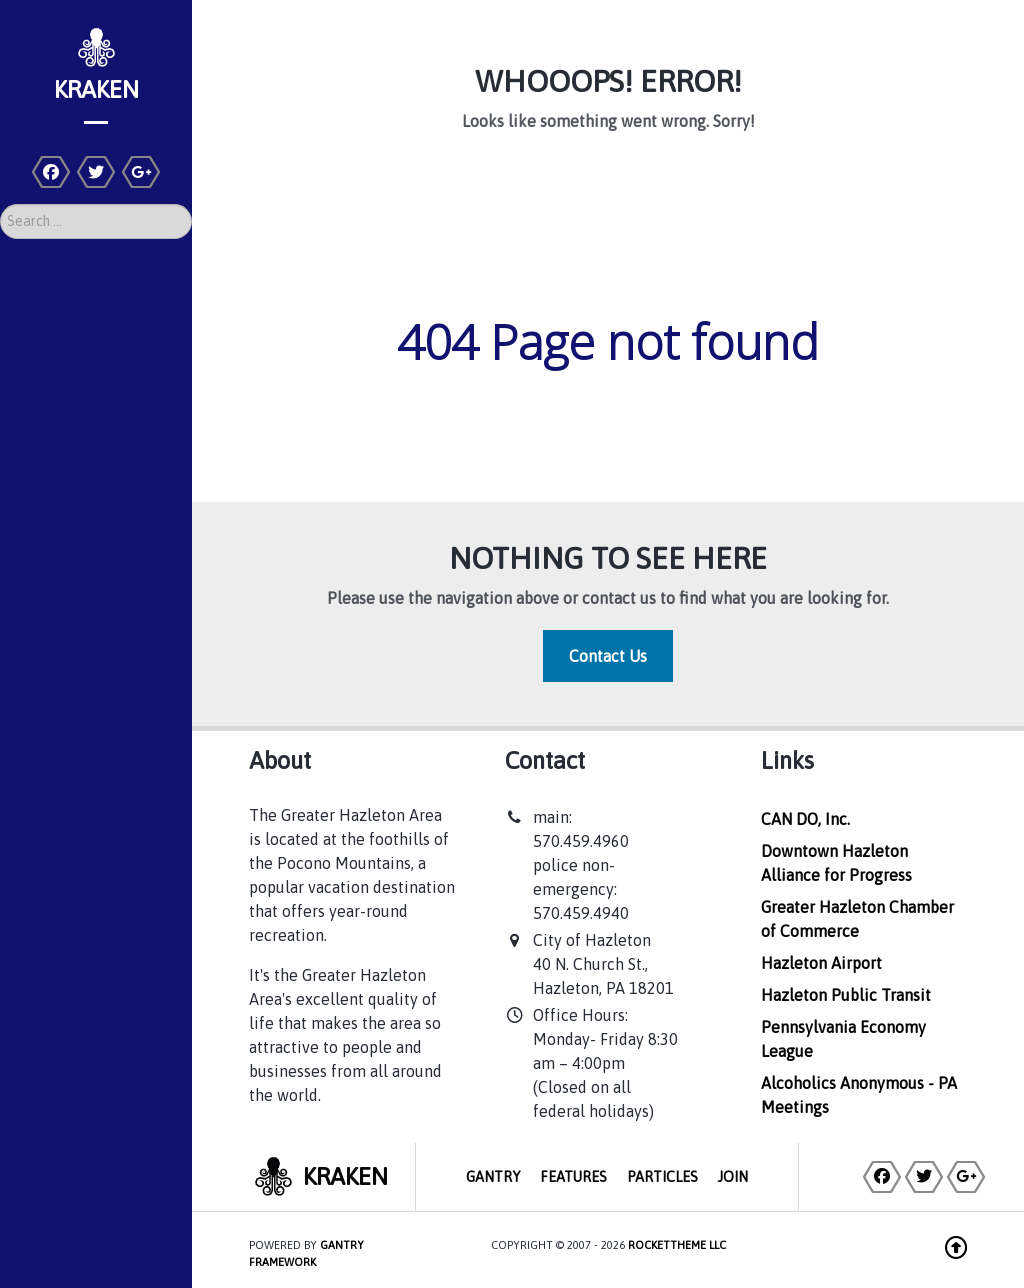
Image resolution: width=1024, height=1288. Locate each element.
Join (733, 1177)
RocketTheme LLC (677, 1245)
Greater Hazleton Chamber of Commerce (857, 919)
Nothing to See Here (608, 558)
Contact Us (608, 656)
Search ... (0, 204)
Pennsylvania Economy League (843, 1039)
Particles (662, 1177)
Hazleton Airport (821, 963)
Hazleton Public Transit (846, 995)
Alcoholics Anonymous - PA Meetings (859, 1095)
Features (573, 1177)
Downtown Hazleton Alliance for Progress (836, 863)
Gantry (493, 1177)
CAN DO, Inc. (805, 819)
